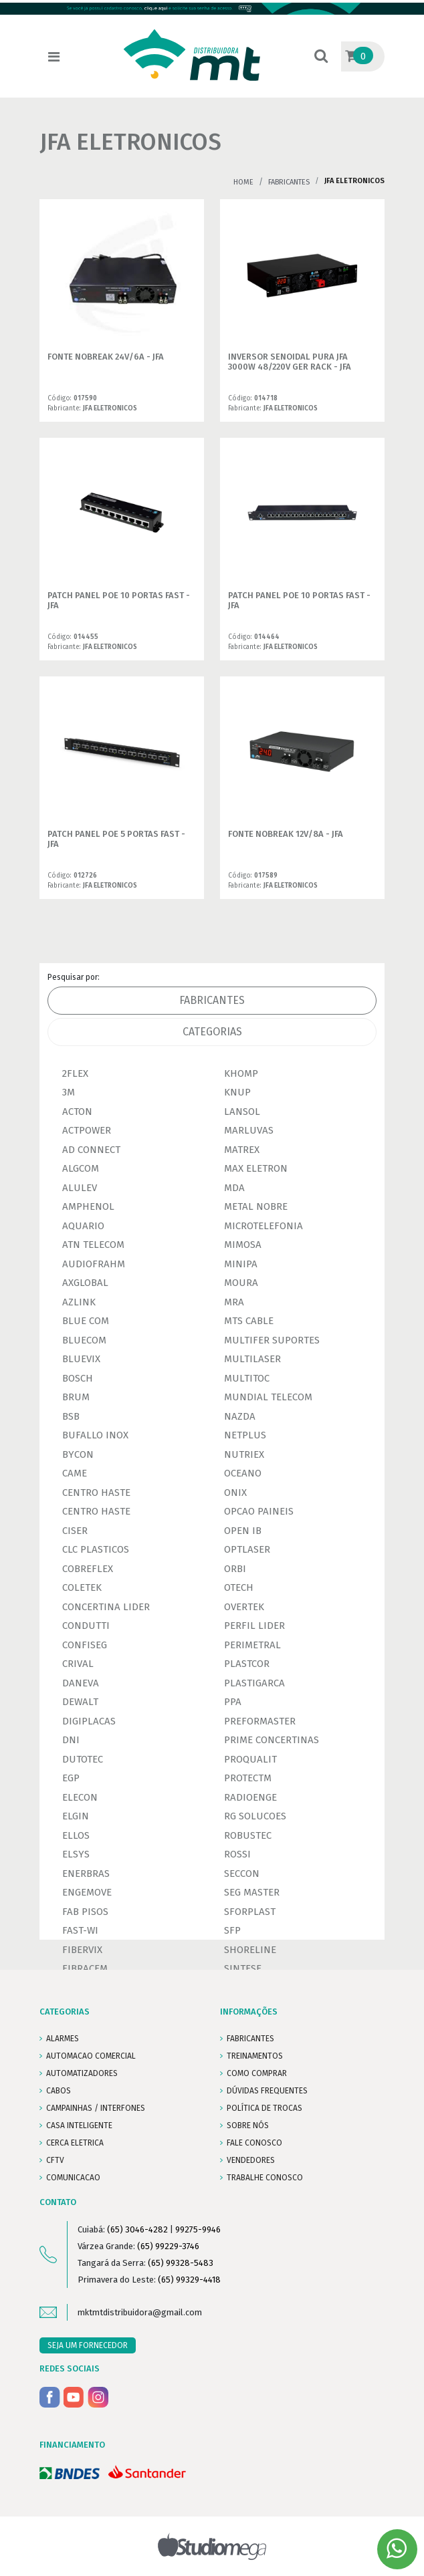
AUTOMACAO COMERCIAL (91, 2056)
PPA (232, 1702)
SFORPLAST (250, 1912)
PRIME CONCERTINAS (271, 1740)
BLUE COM (85, 1321)
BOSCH (77, 1378)
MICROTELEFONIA (263, 1226)
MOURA (241, 1283)
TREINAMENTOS (255, 2056)
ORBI (235, 1569)
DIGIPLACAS (89, 1721)
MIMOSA (242, 1245)
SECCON (241, 1873)
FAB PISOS (85, 1912)
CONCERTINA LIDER (106, 1607)
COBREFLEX (87, 1569)
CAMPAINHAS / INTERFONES (95, 2108)
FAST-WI (80, 1930)
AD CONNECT (91, 1150)
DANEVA (80, 1683)
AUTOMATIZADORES (82, 2073)
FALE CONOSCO (254, 2143)
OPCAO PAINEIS (259, 1511)
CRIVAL (78, 1664)
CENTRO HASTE (96, 1493)
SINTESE (242, 1968)
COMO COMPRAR (257, 2073)
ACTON (77, 1112)
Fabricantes (289, 182)
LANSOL (242, 1112)
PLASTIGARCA (254, 1683)
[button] (321, 57)
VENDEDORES (251, 2160)
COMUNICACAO (73, 2177)
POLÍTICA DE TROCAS (264, 2108)
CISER (75, 1531)
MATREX (241, 1150)
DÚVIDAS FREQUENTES (267, 2090)
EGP (71, 1778)
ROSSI (237, 1854)
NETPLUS (245, 1435)
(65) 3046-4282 (137, 2229)
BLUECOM (84, 1340)
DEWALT (80, 1702)
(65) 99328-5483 (180, 2263)
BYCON (78, 1454)
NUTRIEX (244, 1454)
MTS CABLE (249, 1321)
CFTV (55, 2160)
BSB (71, 1416)
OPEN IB (242, 1531)
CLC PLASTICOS (95, 1549)
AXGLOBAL (85, 1283)
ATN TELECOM (93, 1245)
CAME (74, 1473)
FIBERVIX (82, 1950)
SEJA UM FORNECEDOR (87, 2345)
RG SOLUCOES (255, 1816)
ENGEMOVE (87, 1892)
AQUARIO (83, 1226)
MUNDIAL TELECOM (268, 1397)
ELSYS (76, 1854)
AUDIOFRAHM (93, 1264)
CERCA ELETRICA (75, 2143)
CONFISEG (84, 1645)
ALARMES (62, 2038)
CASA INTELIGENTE (79, 2125)
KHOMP (241, 1073)
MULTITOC (247, 1378)
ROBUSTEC (248, 1835)
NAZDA (239, 1416)
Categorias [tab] (212, 1031)
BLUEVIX (81, 1359)
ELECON (80, 1797)
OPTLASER (247, 1549)
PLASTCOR (247, 1664)
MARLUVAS (249, 1130)
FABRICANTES (250, 2038)
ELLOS (76, 1835)
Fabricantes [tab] (212, 1000)
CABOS (58, 2090)
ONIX (235, 1493)
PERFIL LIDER (254, 1626)
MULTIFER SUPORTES (272, 1340)
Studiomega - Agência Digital (212, 2546)
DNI (71, 1740)
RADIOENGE (250, 1797)
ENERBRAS (86, 1873)
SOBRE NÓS (248, 2125)
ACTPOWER (86, 1130)
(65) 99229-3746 (168, 2246)
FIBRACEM (85, 1968)
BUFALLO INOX (95, 1435)
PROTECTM (248, 1778)
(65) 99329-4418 (189, 2280)
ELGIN (75, 1816)
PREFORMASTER (260, 1721)
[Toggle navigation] (53, 57)
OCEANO (242, 1473)
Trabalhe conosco (265, 2177)
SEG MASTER (252, 1892)
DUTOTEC (82, 1759)
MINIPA (240, 1264)
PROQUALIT (250, 1759)
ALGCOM (80, 1168)
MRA (234, 1302)
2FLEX (75, 1073)
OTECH (238, 1587)
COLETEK (82, 1587)
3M (68, 1092)
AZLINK (79, 1302)
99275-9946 (198, 2229)
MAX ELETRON (256, 1168)
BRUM (76, 1397)
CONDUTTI (86, 1626)
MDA (234, 1188)
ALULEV (79, 1188)
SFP (232, 1930)
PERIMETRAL (252, 1645)
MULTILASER (252, 1359)
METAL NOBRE (256, 1206)
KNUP (237, 1092)
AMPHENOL (88, 1206)
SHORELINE (250, 1950)
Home (243, 182)
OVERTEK (244, 1607)
